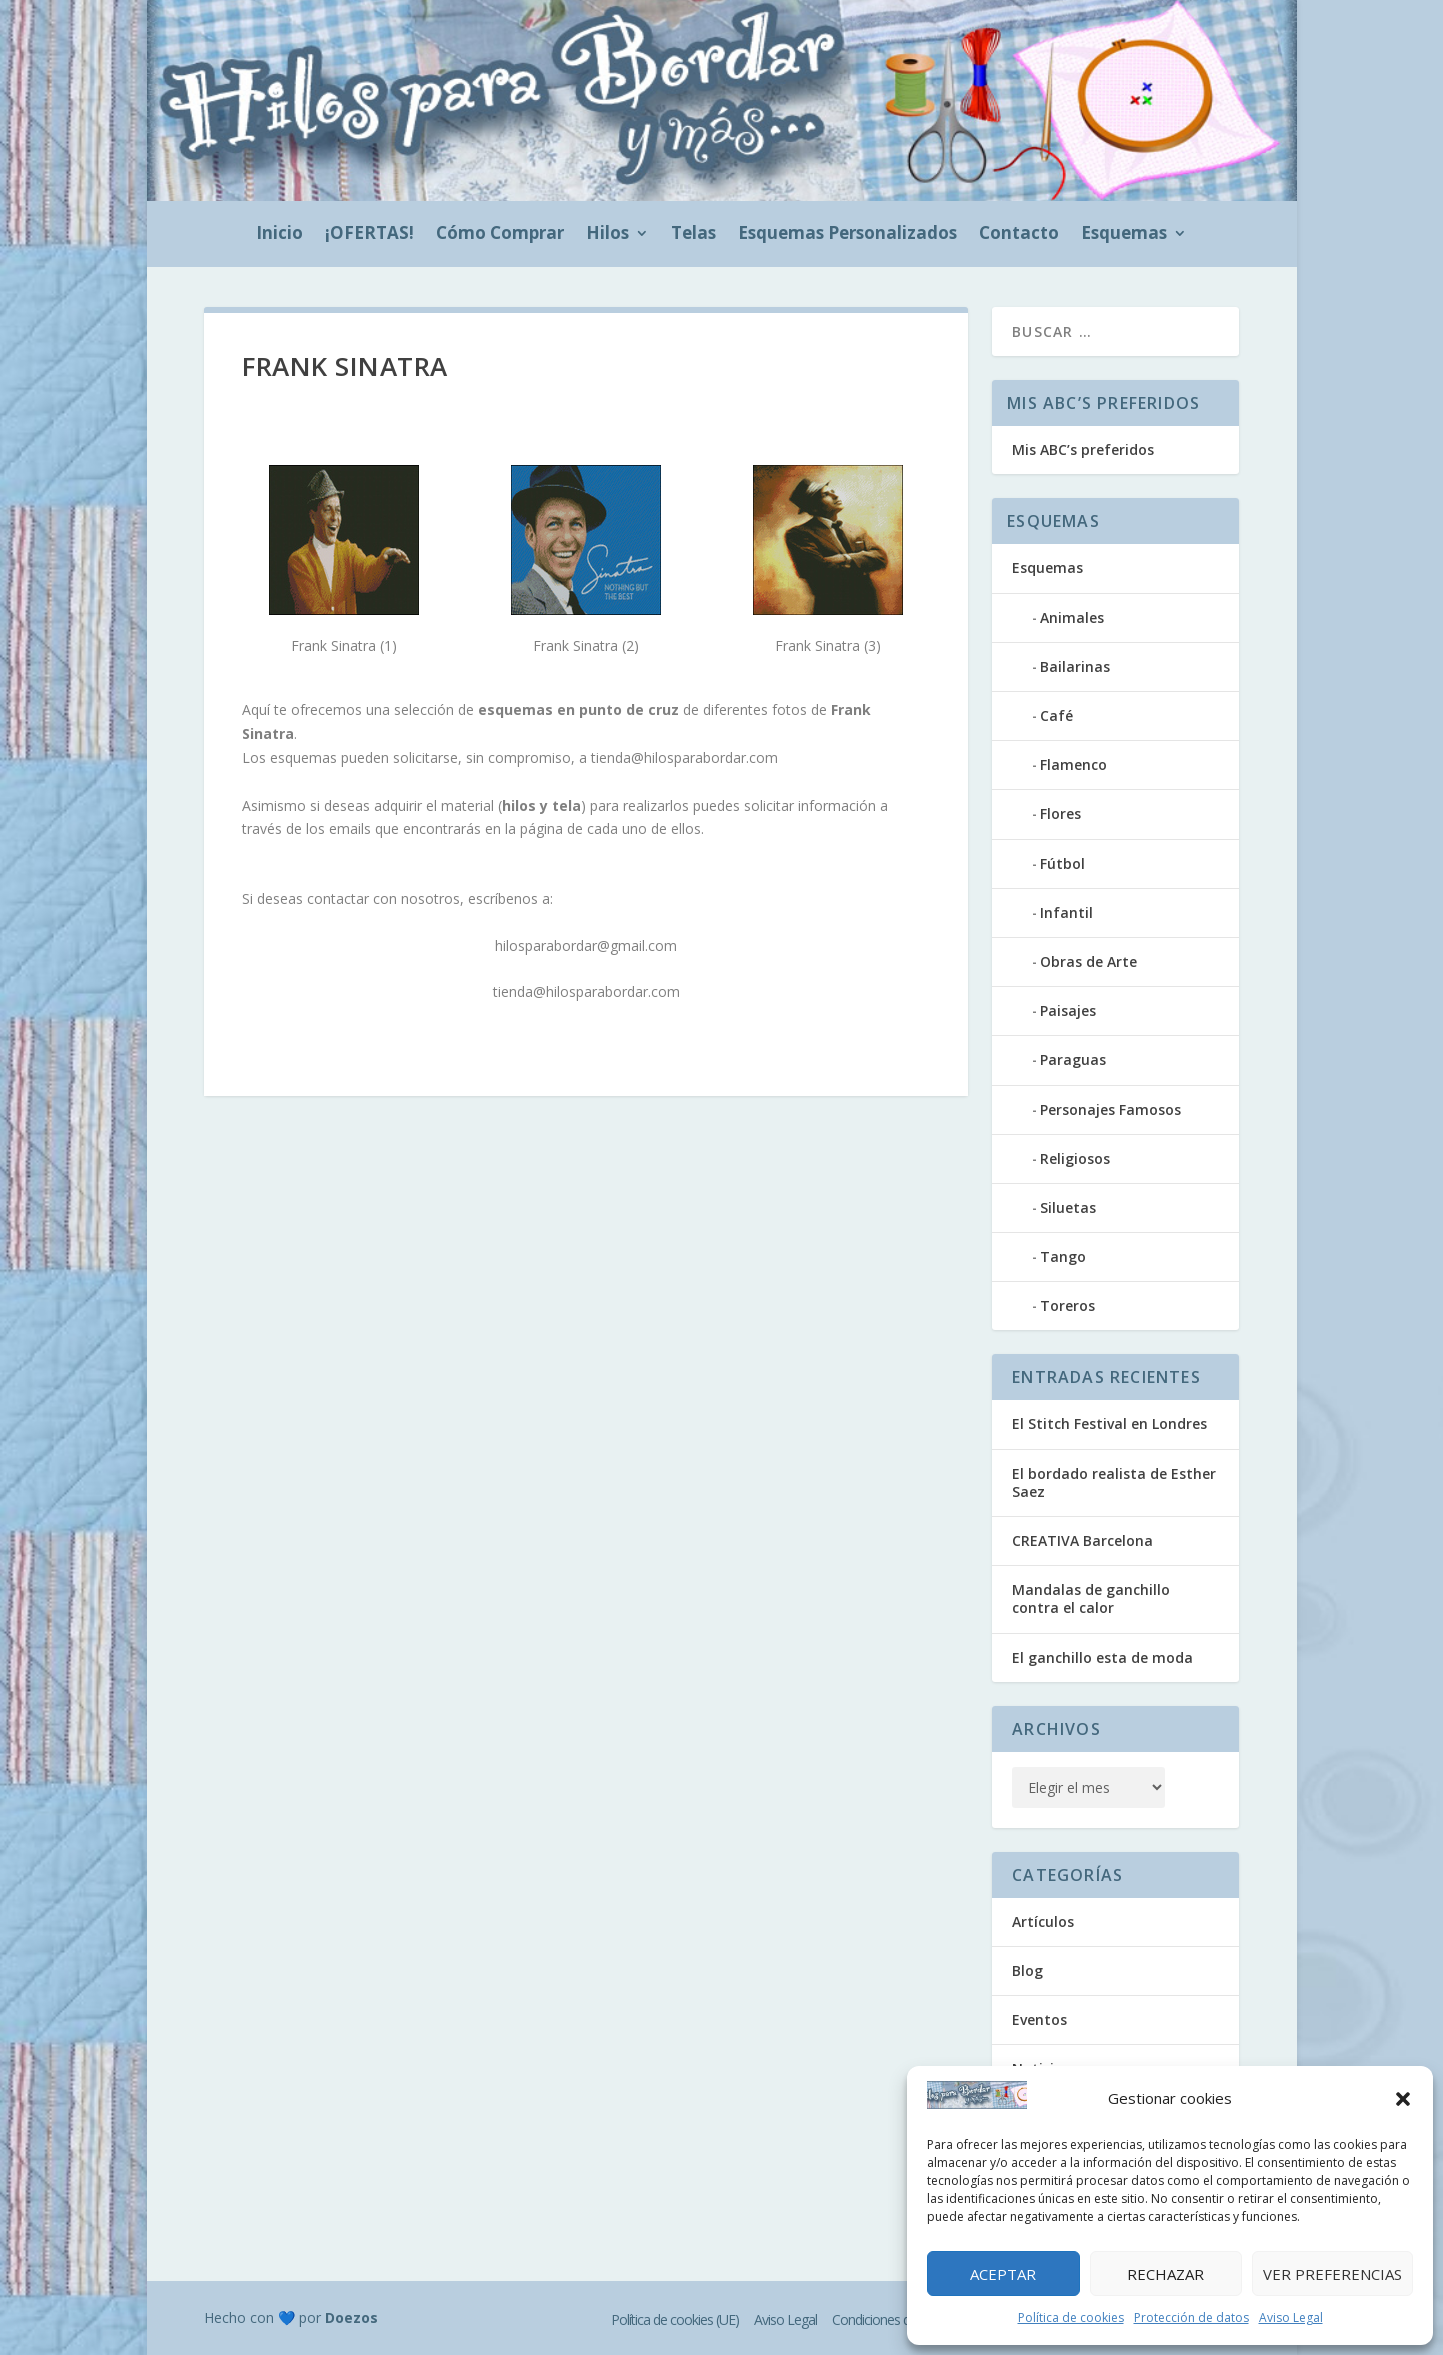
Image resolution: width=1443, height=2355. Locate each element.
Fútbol (1062, 863)
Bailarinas (1075, 666)
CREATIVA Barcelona (1082, 1540)
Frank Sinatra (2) (586, 645)
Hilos (607, 235)
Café (1056, 715)
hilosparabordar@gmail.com (586, 945)
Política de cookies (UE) (675, 2319)
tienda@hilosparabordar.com (684, 757)
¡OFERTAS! (369, 235)
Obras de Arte (1088, 961)
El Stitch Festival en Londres (1109, 1423)
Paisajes (1068, 1010)
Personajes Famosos (1110, 1109)
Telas (693, 235)
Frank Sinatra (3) (828, 645)
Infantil (1066, 912)
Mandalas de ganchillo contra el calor (1091, 1598)
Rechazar (1165, 2274)
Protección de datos (1191, 2317)
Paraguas (1073, 1059)
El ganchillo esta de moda (1102, 1657)
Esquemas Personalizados (847, 235)
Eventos (1039, 2019)
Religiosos (1075, 1158)
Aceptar (1003, 2274)
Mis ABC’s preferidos (1083, 449)
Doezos (351, 2317)
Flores (1060, 813)
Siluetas (1068, 1207)
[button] (1403, 2099)
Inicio (279, 235)
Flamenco (1073, 764)
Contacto (1019, 235)
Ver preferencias (1332, 2274)
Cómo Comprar (500, 235)
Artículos (1043, 1921)
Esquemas (1124, 235)
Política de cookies (1071, 2317)
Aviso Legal (1291, 2317)
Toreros (1067, 1305)
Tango (1063, 1256)
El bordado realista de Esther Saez (1114, 1482)
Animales (1072, 617)
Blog (1027, 1970)
